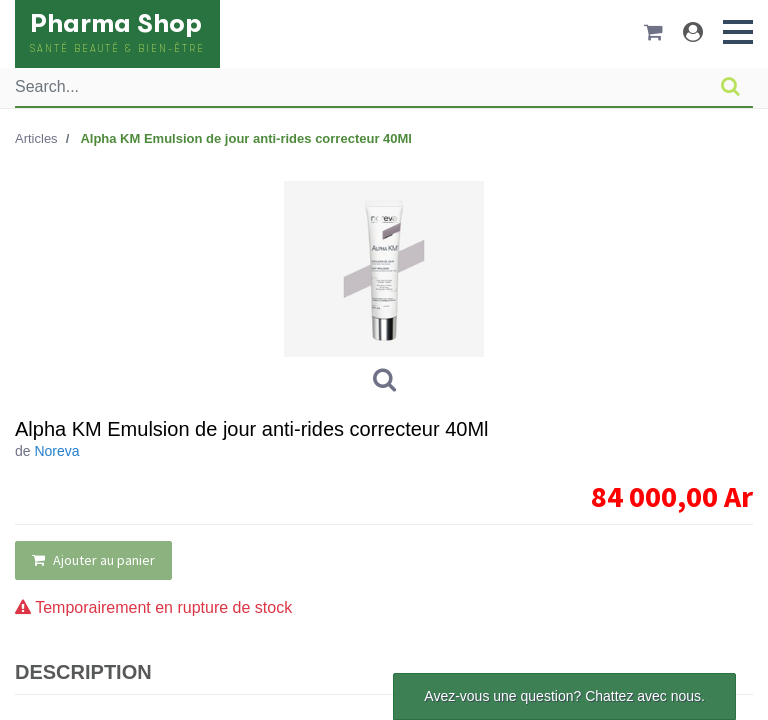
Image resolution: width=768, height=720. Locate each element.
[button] (738, 32)
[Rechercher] (730, 87)
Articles (36, 138)
